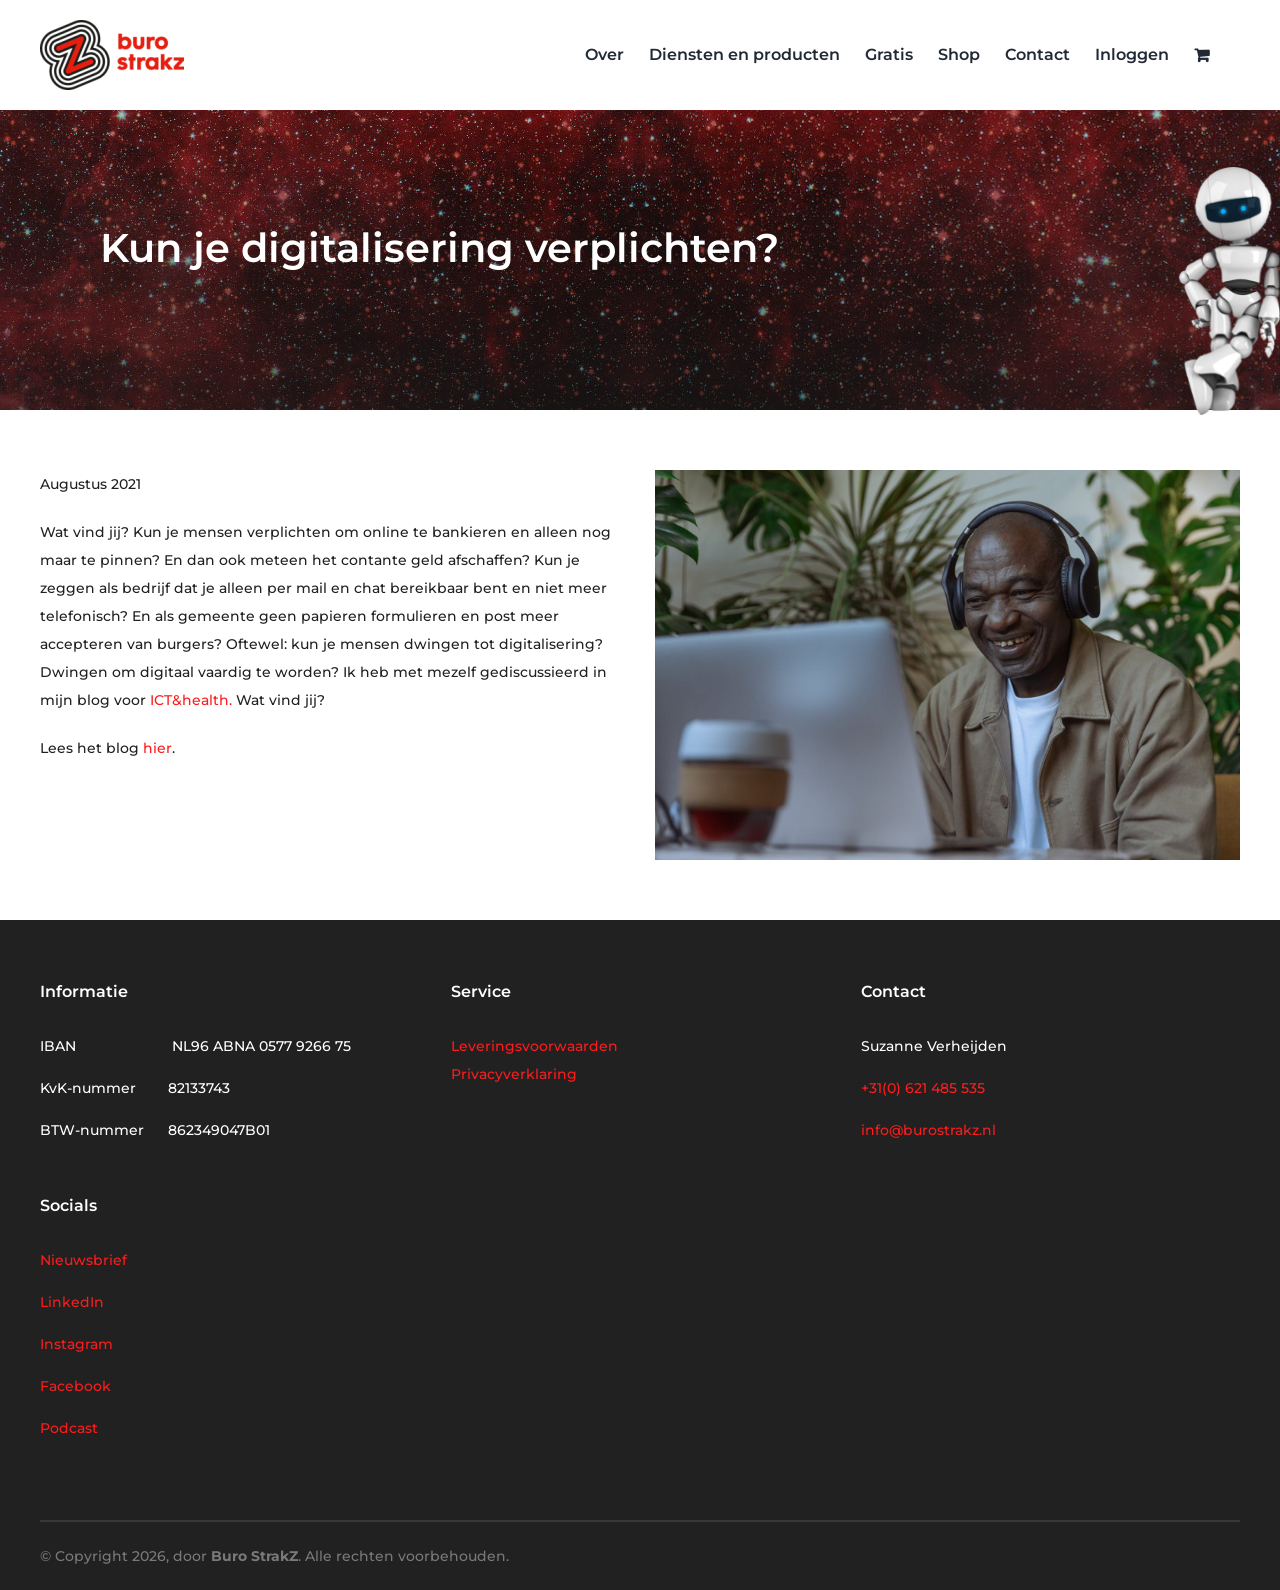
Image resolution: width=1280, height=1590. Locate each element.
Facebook (75, 1386)
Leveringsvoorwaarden (534, 1046)
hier (157, 748)
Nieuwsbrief (83, 1260)
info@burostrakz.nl (928, 1130)
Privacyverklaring (514, 1074)
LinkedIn (72, 1302)
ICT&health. (193, 700)
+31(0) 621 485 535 (923, 1088)
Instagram (76, 1344)
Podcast (69, 1428)
